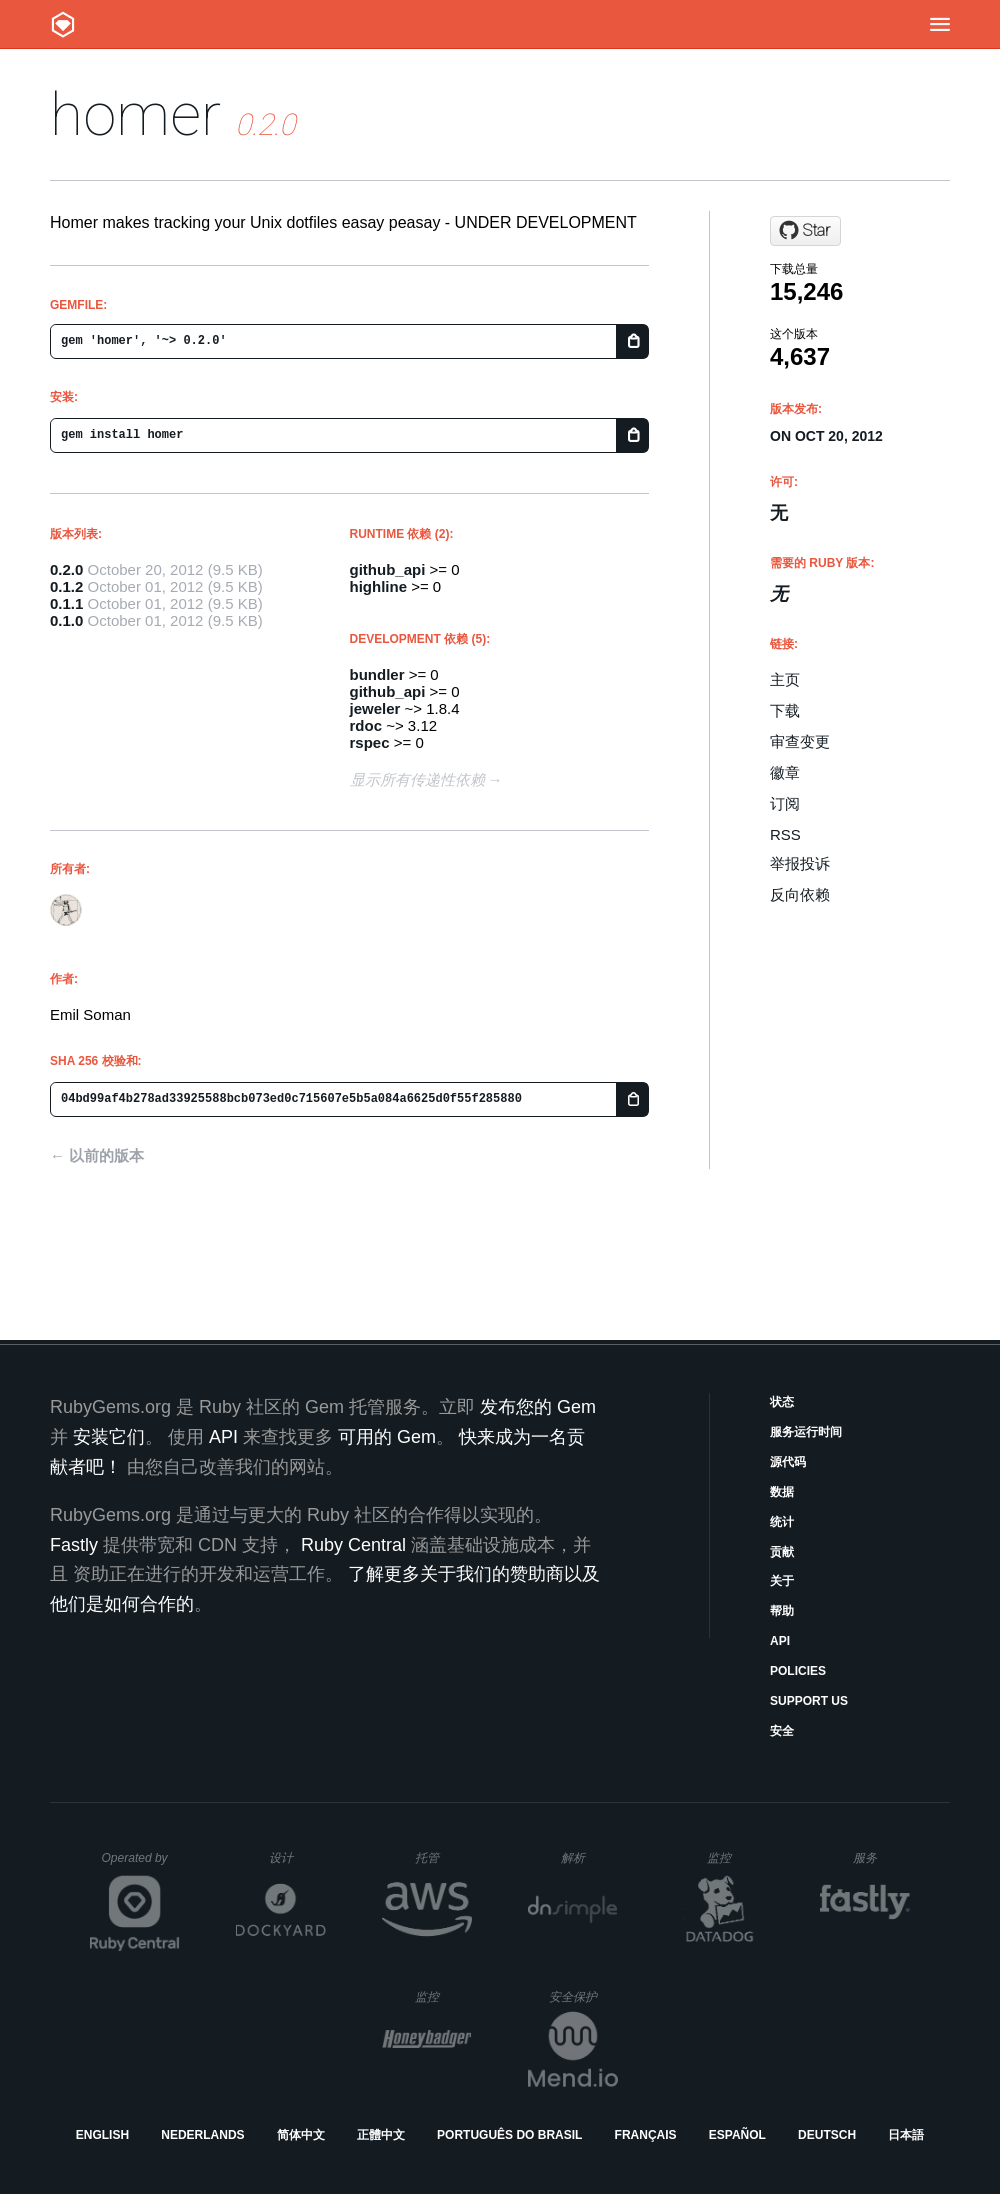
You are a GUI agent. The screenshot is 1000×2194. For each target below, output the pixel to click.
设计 (297, 1857)
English (102, 2135)
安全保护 (583, 1996)
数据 (782, 1492)
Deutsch (827, 2135)
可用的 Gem (387, 1437)
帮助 (782, 1611)
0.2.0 (66, 569)
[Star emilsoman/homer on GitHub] (805, 231)
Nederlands (202, 2135)
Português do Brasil (509, 2135)
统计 (782, 1522)
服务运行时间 (806, 1432)
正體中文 (381, 2135)
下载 (785, 710)
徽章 (785, 772)
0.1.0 (66, 620)
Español (737, 2135)
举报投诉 (800, 863)
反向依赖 (800, 894)
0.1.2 (66, 586)
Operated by (141, 1865)
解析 (589, 1857)
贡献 (782, 1552)
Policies (798, 1671)
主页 (785, 679)
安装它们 (109, 1437)
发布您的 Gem (538, 1407)
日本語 (906, 2135)
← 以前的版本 (97, 1155)
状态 (782, 1402)
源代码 (788, 1462)
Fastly (74, 1545)
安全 (782, 1731)
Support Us (809, 1701)
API (780, 1641)
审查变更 (800, 741)
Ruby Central (353, 1545)
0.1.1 (66, 603)
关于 (782, 1581)
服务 (881, 1857)
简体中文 (301, 2135)
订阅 (785, 803)
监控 (735, 1857)
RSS (785, 834)
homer (135, 114)
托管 (440, 1857)
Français (646, 2135)
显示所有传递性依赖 (417, 779)
